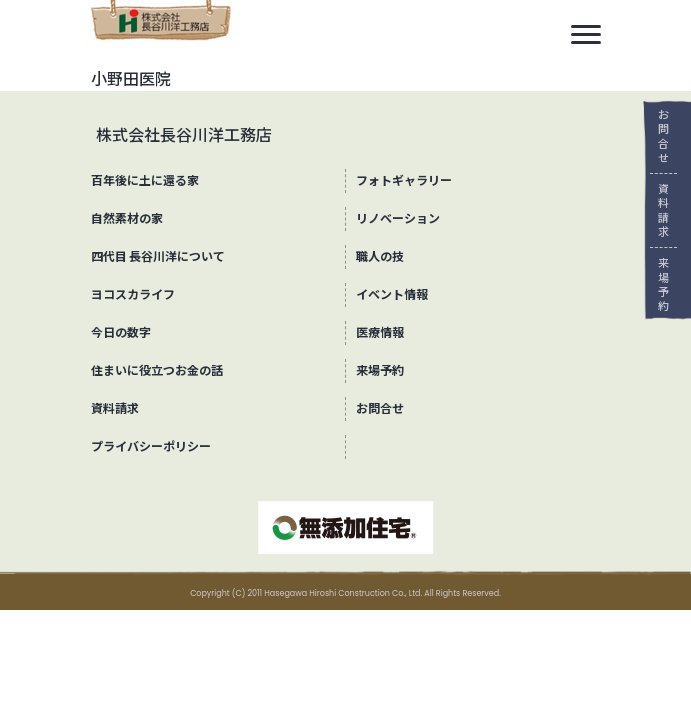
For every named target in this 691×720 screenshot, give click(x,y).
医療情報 (380, 332)
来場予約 (656, 284)
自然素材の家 (127, 218)
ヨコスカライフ (133, 294)
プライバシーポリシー (151, 446)
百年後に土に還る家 (145, 180)
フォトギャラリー (404, 180)
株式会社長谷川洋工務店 (184, 135)
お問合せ (656, 136)
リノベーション (398, 218)
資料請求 (656, 210)
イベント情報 (392, 294)
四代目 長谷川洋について (158, 256)
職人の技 (380, 256)
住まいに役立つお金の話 (157, 370)
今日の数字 (121, 332)
